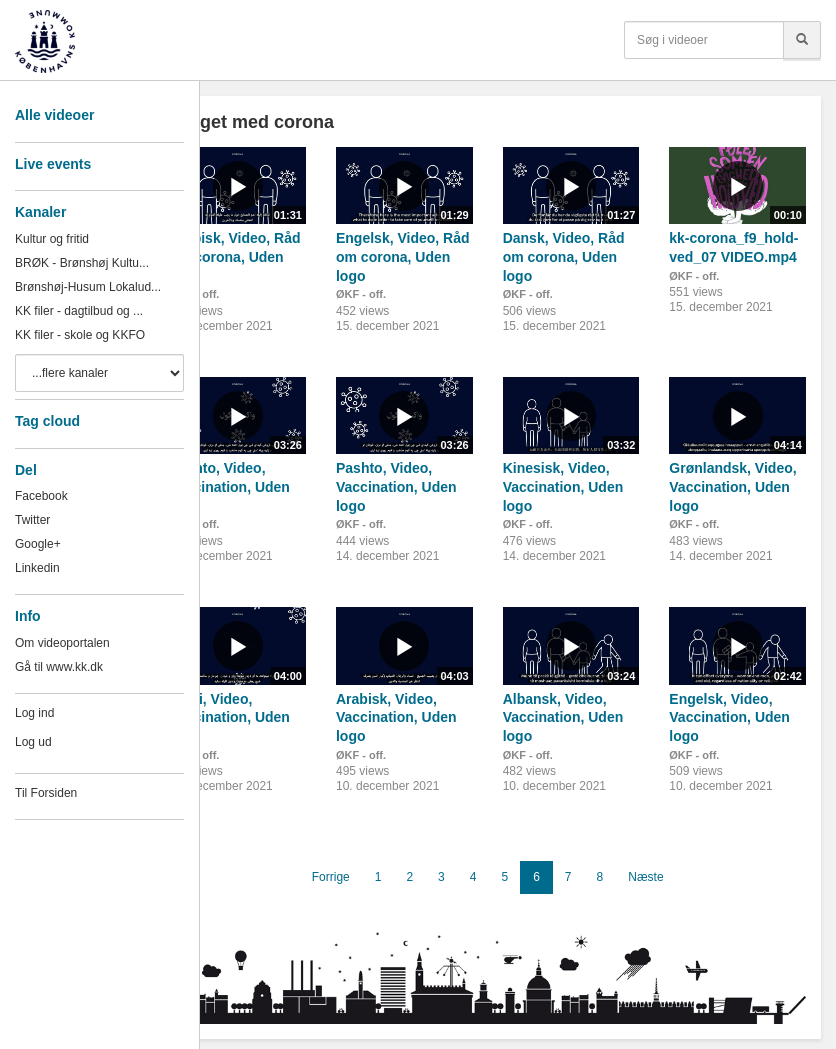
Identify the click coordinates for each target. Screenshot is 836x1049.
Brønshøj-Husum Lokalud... (88, 287)
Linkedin (37, 568)
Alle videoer (54, 115)
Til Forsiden (46, 793)
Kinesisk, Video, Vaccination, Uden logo (563, 486)
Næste (645, 877)
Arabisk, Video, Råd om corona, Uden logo (234, 256)
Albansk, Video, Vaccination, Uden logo (563, 717)
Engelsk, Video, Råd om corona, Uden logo (403, 256)
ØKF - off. (361, 294)
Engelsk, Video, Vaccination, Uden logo (729, 717)
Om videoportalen (62, 643)
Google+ (38, 544)
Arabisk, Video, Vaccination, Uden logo (396, 717)
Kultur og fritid (52, 239)
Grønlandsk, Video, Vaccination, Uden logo (732, 486)
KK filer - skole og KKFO (80, 335)
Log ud (33, 742)
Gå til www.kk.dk (59, 667)
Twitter (32, 520)
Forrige (331, 877)
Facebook (41, 496)
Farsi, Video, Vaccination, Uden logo (229, 717)
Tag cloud (47, 421)
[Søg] (802, 40)
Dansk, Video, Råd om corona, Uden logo (564, 256)
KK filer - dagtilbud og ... (79, 311)
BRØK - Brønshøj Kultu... (82, 263)
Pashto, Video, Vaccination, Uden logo (229, 486)
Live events (53, 164)
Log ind (34, 713)
